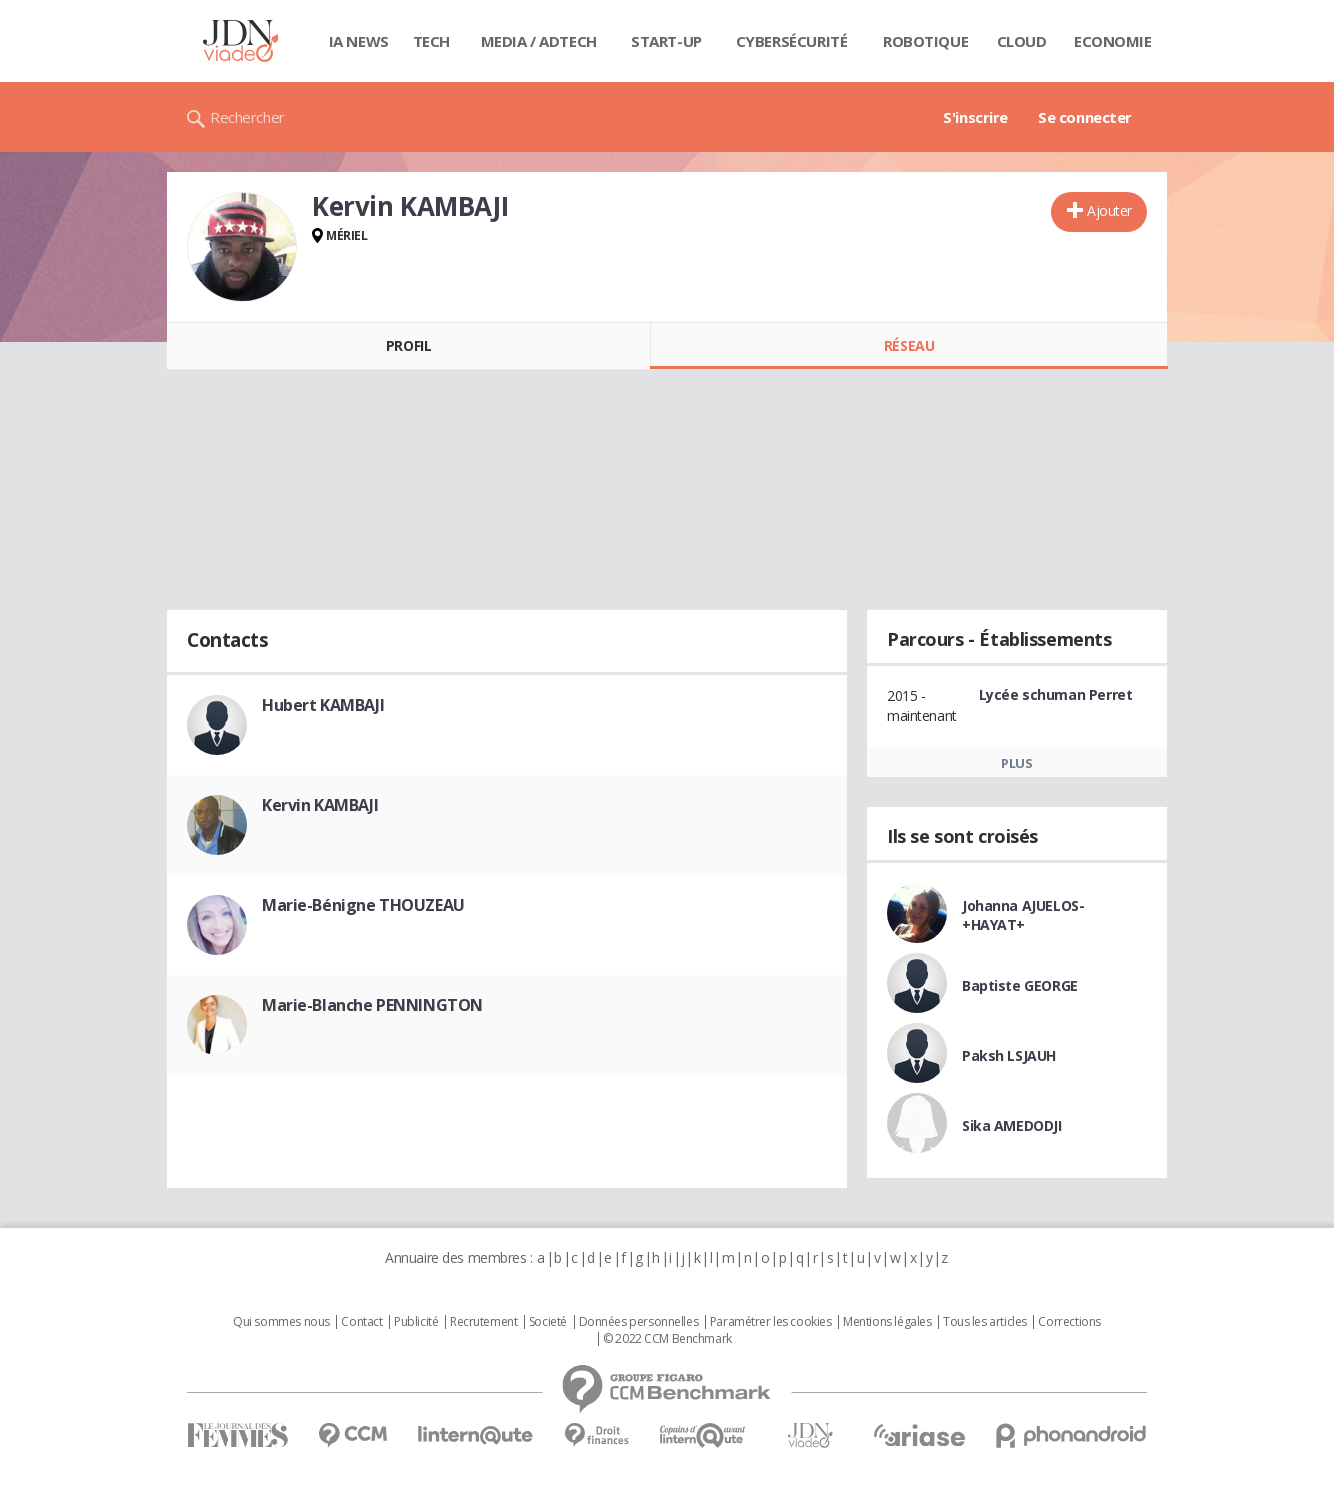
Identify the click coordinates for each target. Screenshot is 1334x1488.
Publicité (416, 1322)
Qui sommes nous (281, 1322)
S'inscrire (975, 117)
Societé (548, 1322)
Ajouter (1109, 210)
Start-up (666, 41)
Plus (1016, 763)
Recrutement (483, 1322)
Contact (361, 1322)
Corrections (1069, 1322)
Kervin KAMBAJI (320, 805)
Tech (431, 41)
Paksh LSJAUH (1009, 1055)
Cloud (1022, 41)
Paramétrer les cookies (771, 1322)
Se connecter (1085, 117)
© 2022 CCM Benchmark (667, 1339)
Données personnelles (639, 1322)
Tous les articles (985, 1322)
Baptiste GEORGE (1020, 985)
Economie (1113, 41)
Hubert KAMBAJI (323, 705)
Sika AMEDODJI (1012, 1125)
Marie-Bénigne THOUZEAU (363, 905)
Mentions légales (887, 1322)
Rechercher (247, 117)
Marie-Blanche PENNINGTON (372, 1005)
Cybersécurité (792, 41)
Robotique (925, 41)
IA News (359, 41)
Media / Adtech (539, 41)
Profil (408, 345)
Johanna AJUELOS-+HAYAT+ (1023, 915)
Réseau (909, 345)
